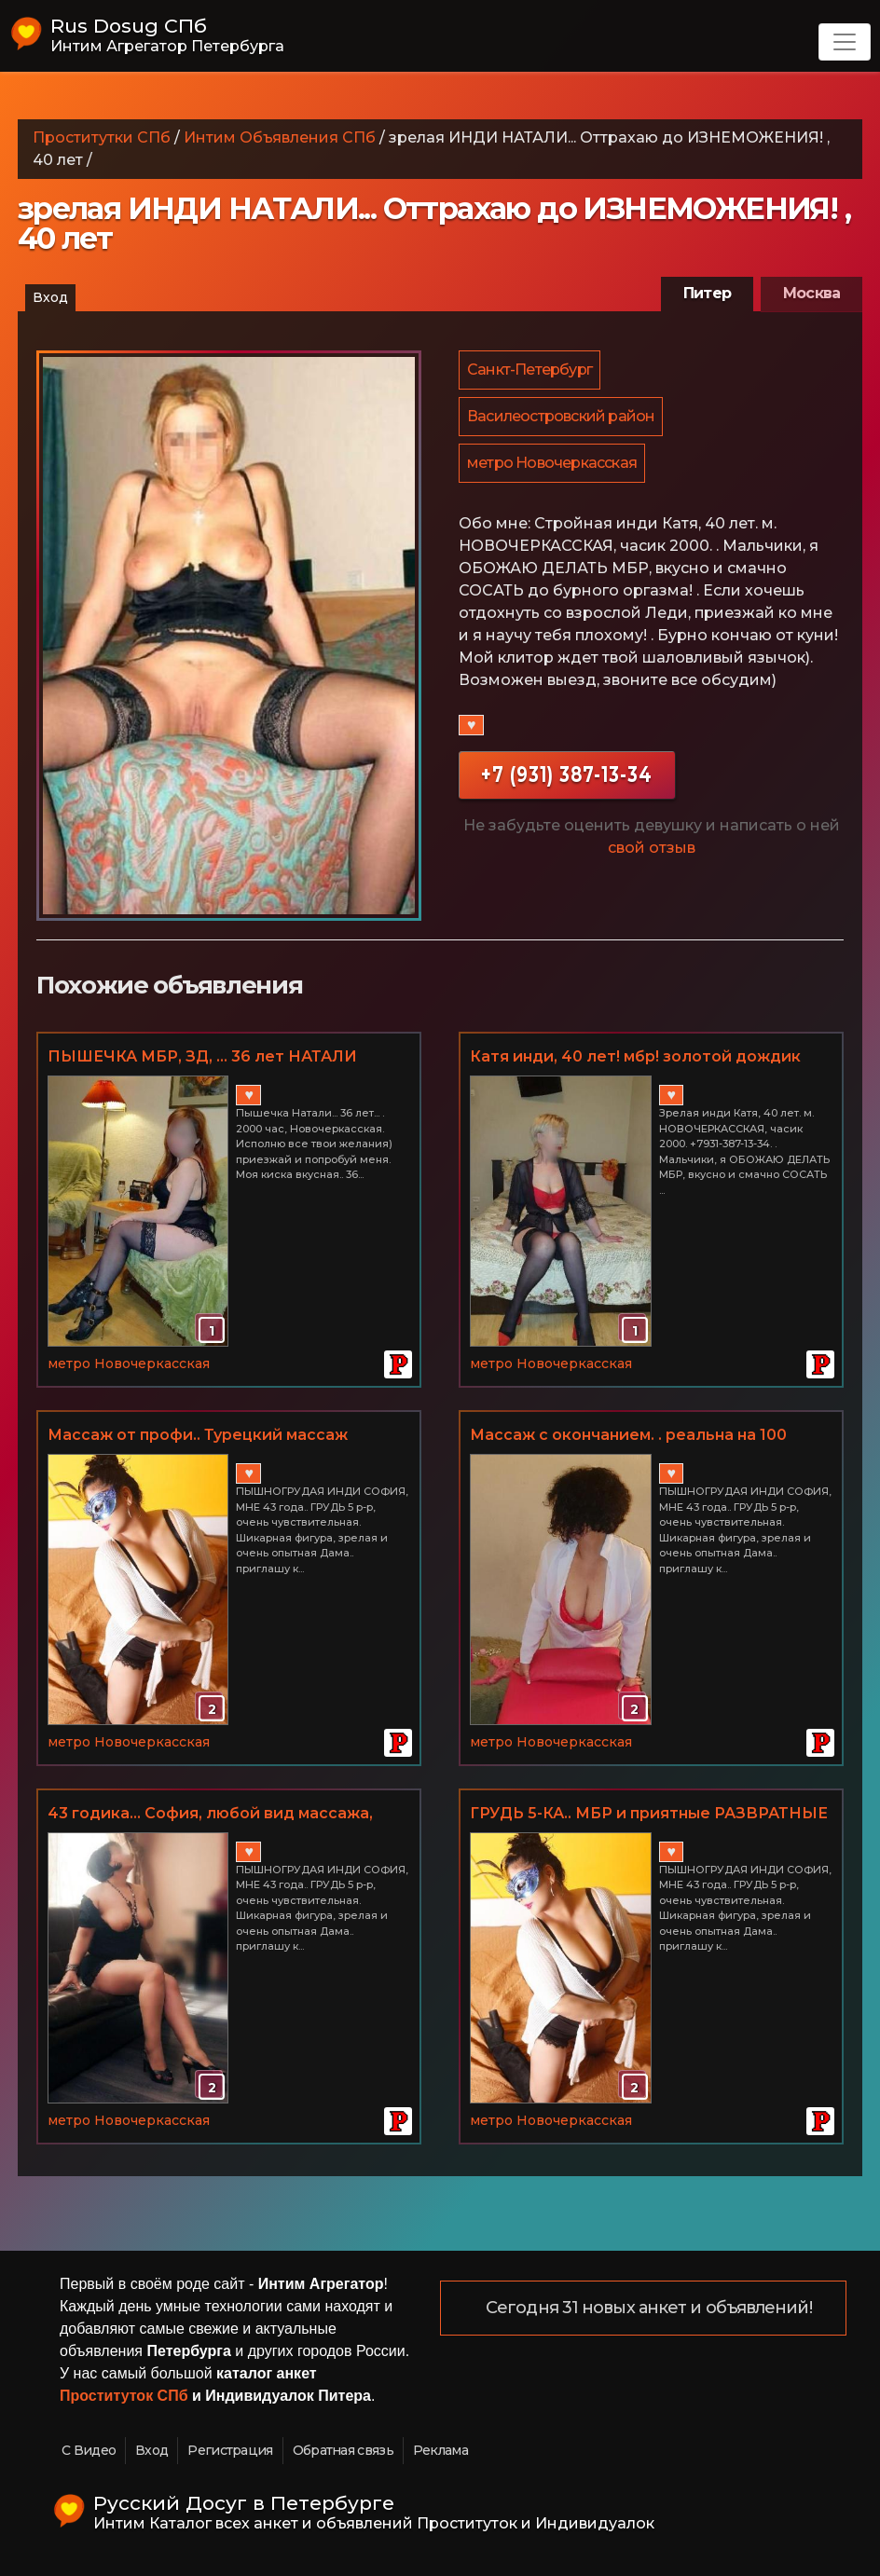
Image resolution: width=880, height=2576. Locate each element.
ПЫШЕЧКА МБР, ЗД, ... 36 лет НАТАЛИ (202, 1056)
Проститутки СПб (102, 137)
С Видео (89, 2450)
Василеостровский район (561, 419)
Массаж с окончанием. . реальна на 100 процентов (628, 1436)
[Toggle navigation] (844, 42)
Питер (707, 293)
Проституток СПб (124, 2396)
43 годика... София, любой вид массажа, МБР (210, 1814)
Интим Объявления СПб (280, 137)
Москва (811, 293)
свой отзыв (651, 853)
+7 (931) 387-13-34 (567, 779)
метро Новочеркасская (553, 467)
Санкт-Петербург (530, 370)
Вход (50, 297)
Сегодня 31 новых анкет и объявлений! (650, 2308)
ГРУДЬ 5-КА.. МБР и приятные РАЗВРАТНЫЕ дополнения (649, 1814)
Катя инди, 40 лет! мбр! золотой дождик (635, 1056)
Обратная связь (343, 2450)
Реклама (440, 2450)
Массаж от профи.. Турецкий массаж (198, 1435)
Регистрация (229, 2450)
